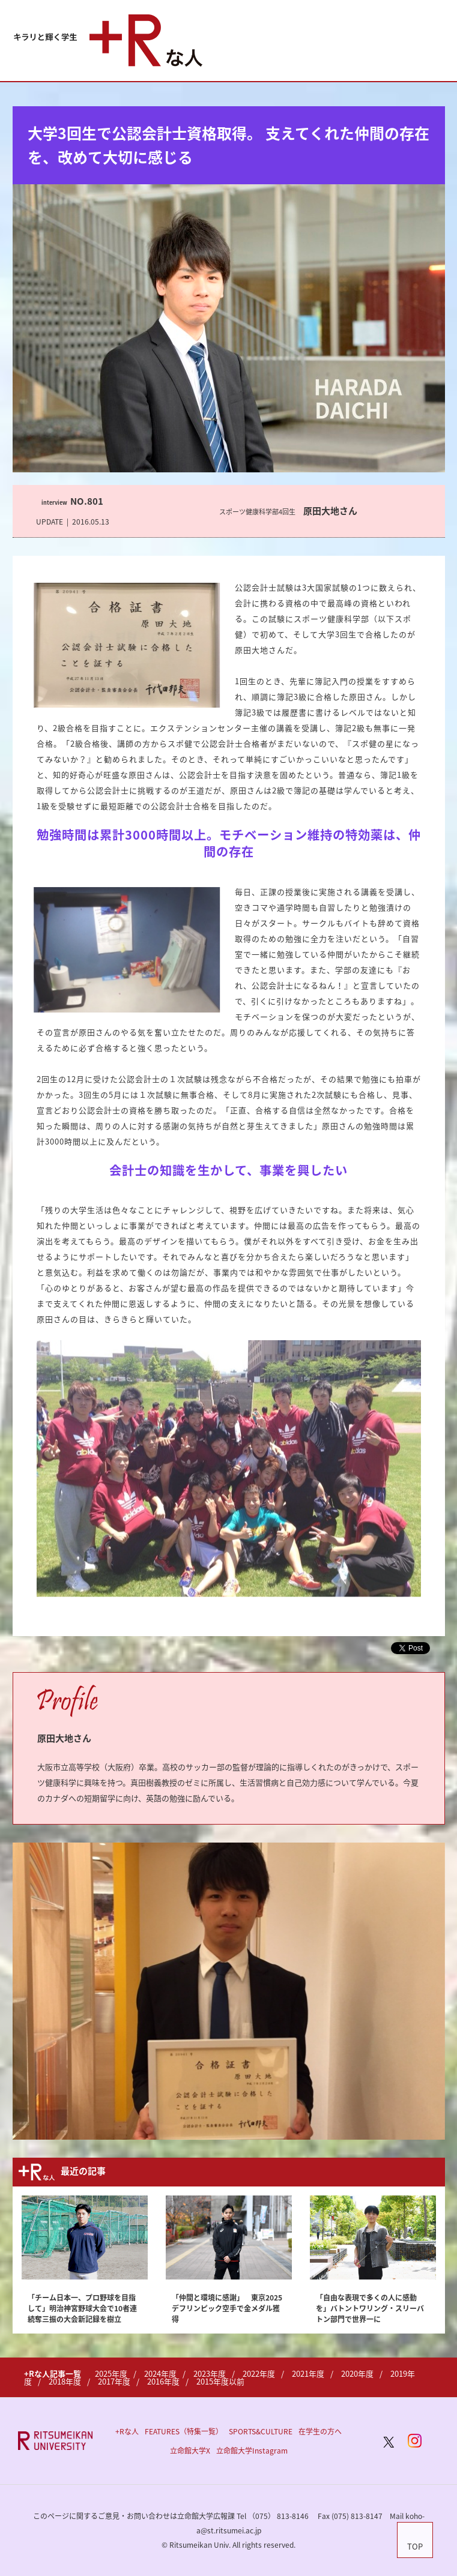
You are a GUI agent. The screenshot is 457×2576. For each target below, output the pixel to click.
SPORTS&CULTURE (260, 2431)
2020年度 (357, 2373)
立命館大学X (190, 2450)
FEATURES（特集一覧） (184, 2431)
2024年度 (160, 2373)
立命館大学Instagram (252, 2450)
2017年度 (114, 2381)
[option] (229, 1991)
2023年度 (209, 2373)
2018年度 (65, 2381)
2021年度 (308, 2373)
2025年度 (111, 2373)
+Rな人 (127, 2431)
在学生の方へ (320, 2431)
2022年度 (259, 2373)
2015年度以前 (220, 2381)
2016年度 (163, 2381)
